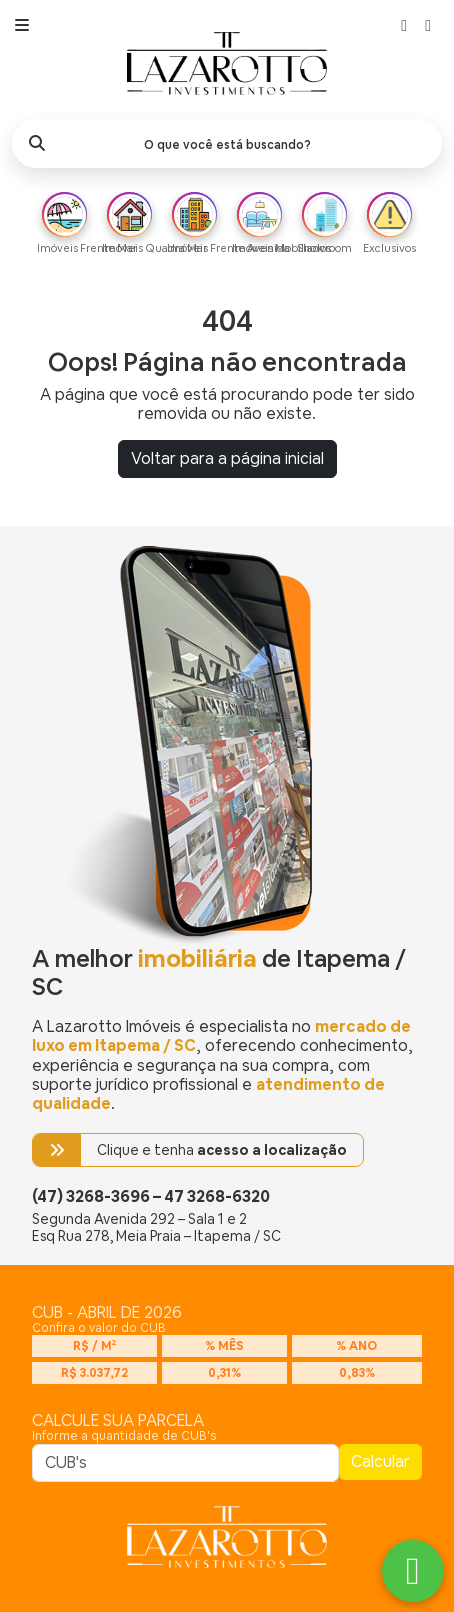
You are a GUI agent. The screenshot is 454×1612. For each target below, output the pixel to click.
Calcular (380, 1461)
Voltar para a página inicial (227, 458)
